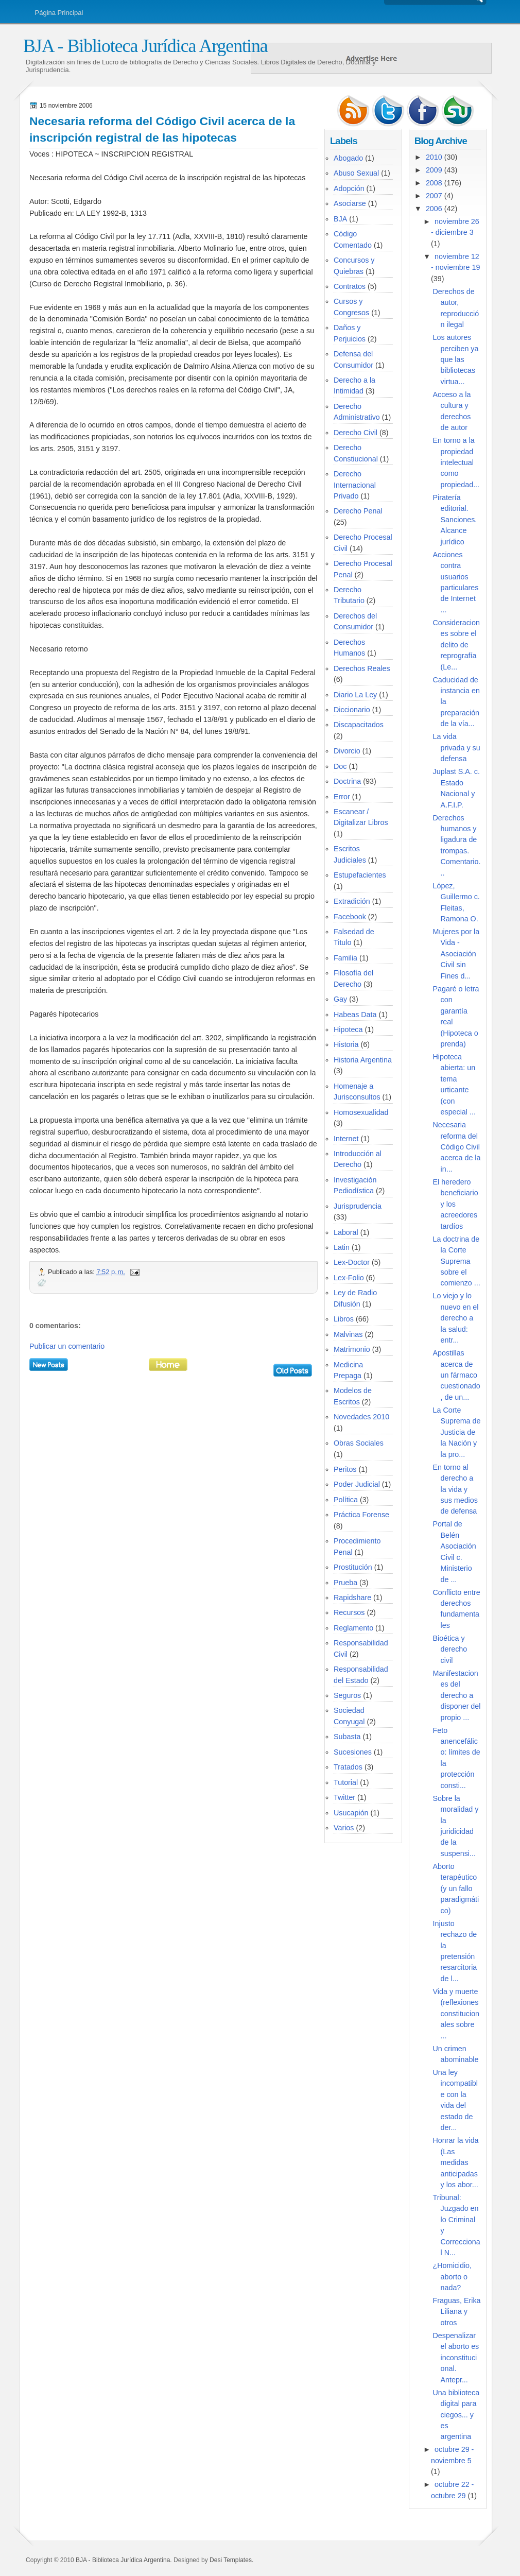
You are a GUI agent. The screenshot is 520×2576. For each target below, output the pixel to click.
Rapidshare (352, 1597)
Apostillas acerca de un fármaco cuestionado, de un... (456, 1375)
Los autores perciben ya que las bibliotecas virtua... (456, 359)
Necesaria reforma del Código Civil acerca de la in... (457, 1147)
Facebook (350, 917)
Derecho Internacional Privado (355, 485)
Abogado (348, 158)
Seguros (347, 1695)
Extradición (352, 901)
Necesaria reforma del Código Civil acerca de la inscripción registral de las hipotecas (162, 129)
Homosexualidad (361, 1112)
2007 (434, 196)
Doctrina (347, 781)
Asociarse (350, 203)
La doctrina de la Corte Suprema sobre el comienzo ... (456, 1261)
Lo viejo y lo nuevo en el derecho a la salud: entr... (456, 1318)
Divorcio (347, 751)
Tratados (348, 1767)
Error (342, 797)
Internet (346, 1139)
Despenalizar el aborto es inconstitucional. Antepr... (456, 2357)
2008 (434, 183)
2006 (434, 208)
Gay (340, 999)
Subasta (347, 1736)
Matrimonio (352, 1349)
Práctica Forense (361, 1514)
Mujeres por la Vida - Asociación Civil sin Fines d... (456, 954)
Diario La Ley (355, 695)
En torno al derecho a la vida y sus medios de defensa (455, 1489)
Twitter (344, 1797)
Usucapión (351, 1813)
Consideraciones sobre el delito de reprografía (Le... (456, 645)
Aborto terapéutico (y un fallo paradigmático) (456, 1888)
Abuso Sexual (356, 173)
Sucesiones (353, 1752)
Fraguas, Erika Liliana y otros (457, 2311)
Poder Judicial (357, 1484)
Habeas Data (355, 1014)
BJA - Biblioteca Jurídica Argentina (145, 46)
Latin (342, 1247)
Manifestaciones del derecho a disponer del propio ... (457, 1695)
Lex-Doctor (352, 1262)
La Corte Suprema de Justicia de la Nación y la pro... (457, 1432)
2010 (434, 157)
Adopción (349, 188)
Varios (344, 1828)
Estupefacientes (360, 875)
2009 (434, 170)
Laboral (346, 1232)
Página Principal (59, 12)
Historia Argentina (363, 1060)
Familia (345, 958)
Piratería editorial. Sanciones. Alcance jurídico (455, 519)
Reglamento (353, 1628)
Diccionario (352, 710)
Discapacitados (359, 724)
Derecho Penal (358, 511)
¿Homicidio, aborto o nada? (452, 2276)
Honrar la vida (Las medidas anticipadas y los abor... (456, 2162)
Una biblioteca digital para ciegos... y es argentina (456, 2415)
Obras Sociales (359, 1443)
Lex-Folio (349, 1278)
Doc (340, 766)
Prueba (345, 1582)
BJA (340, 219)
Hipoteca (348, 1029)
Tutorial (346, 1782)
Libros (344, 1319)
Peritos (345, 1469)
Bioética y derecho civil (450, 1649)
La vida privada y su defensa (456, 747)
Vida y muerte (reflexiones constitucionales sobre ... (456, 2013)
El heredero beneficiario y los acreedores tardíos (455, 1204)
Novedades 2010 (361, 1417)
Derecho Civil (355, 432)
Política (346, 1500)
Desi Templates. (231, 2560)
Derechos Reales (362, 668)
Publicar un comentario (67, 1346)
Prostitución (353, 1567)
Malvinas (348, 1334)
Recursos (349, 1612)
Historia (346, 1044)
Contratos (350, 286)
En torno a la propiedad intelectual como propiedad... (456, 462)
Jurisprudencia (358, 1206)
